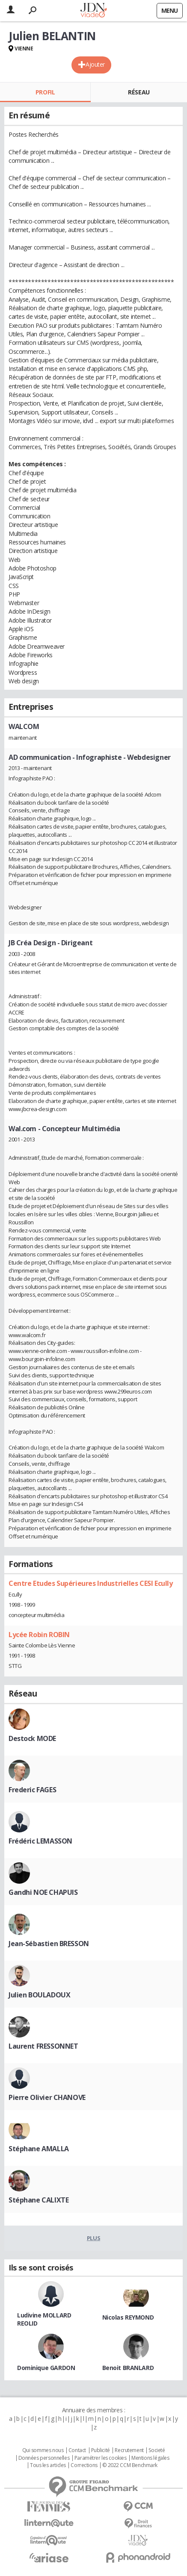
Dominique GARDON (46, 2368)
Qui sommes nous (43, 2450)
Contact (77, 2450)
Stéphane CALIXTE (38, 2200)
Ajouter (95, 64)
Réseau (138, 92)
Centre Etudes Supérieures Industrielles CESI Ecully (91, 1583)
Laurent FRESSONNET (43, 2046)
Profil (45, 92)
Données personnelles (44, 2458)
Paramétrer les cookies (100, 2458)
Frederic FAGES (32, 1789)
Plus (93, 2238)
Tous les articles (48, 2465)
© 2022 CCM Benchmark (129, 2465)
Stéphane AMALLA (39, 2148)
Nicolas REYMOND (128, 2317)
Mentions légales (150, 2458)
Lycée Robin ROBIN (39, 1634)
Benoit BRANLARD (128, 2368)
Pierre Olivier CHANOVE (47, 2097)
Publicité (100, 2450)
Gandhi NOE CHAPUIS (43, 1892)
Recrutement (129, 2450)
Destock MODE (32, 1738)
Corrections (84, 2465)
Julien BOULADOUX (39, 1995)
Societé (156, 2450)
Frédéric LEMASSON (40, 1841)
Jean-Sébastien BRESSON (49, 1943)
